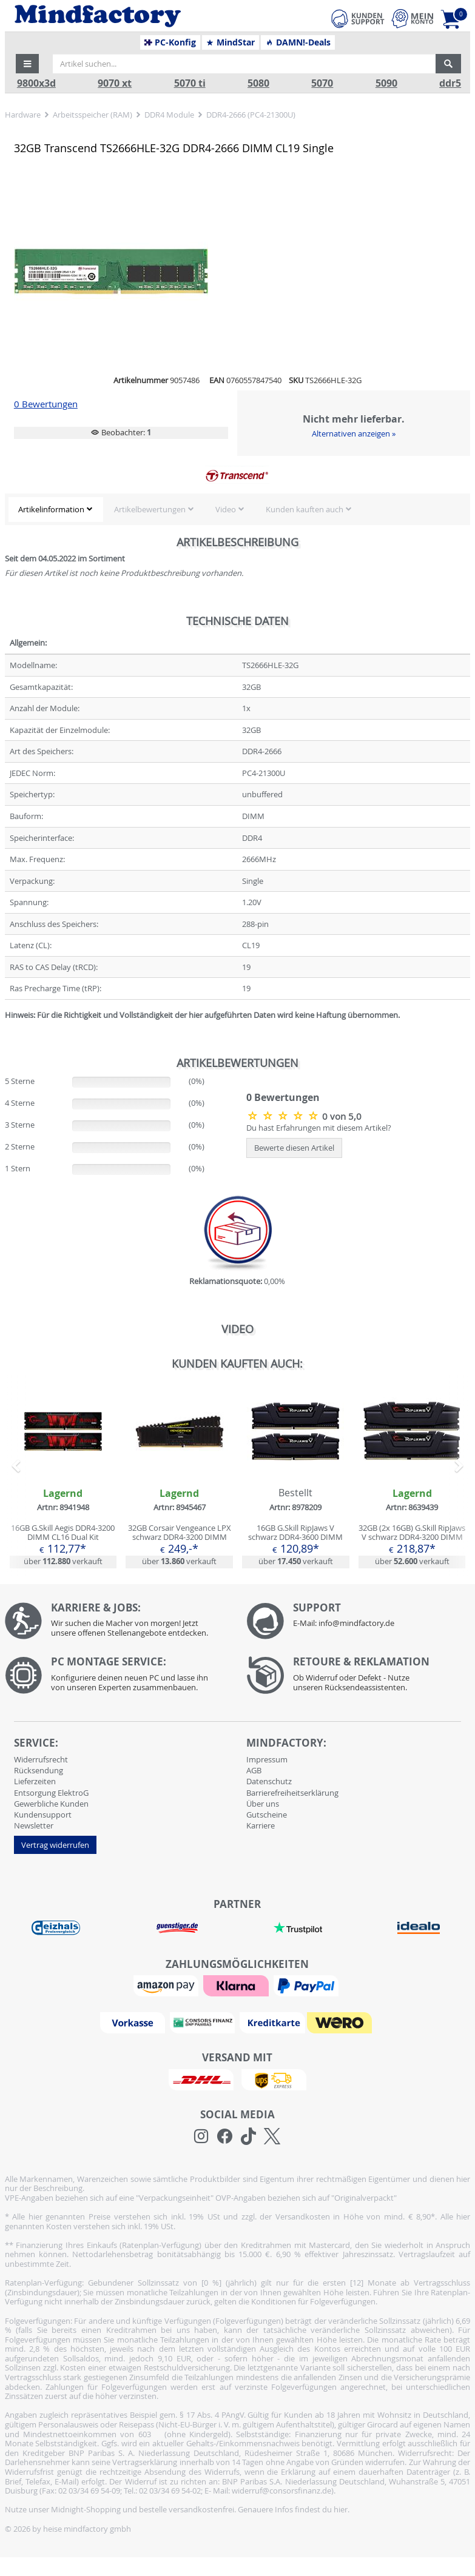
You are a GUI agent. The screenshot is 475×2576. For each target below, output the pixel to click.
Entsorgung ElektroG (51, 1792)
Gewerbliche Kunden (51, 1803)
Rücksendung (38, 1770)
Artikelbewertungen (150, 509)
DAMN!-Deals (298, 42)
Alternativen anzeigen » (354, 433)
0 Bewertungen (46, 404)
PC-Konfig (170, 42)
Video (225, 509)
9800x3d (36, 83)
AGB (253, 1770)
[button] (27, 63)
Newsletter (33, 1825)
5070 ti (190, 83)
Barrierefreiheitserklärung (292, 1792)
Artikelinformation (51, 509)
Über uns (262, 1803)
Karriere (260, 1825)
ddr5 (450, 83)
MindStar (230, 42)
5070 (322, 83)
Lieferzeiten (35, 1781)
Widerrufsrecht (41, 1759)
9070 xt (115, 83)
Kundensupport (43, 1814)
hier (341, 2509)
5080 (258, 83)
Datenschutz (269, 1781)
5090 (386, 83)
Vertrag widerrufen (55, 1844)
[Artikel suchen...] (244, 63)
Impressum (267, 1759)
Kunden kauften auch (304, 509)
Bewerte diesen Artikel (294, 1147)
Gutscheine (266, 1814)
